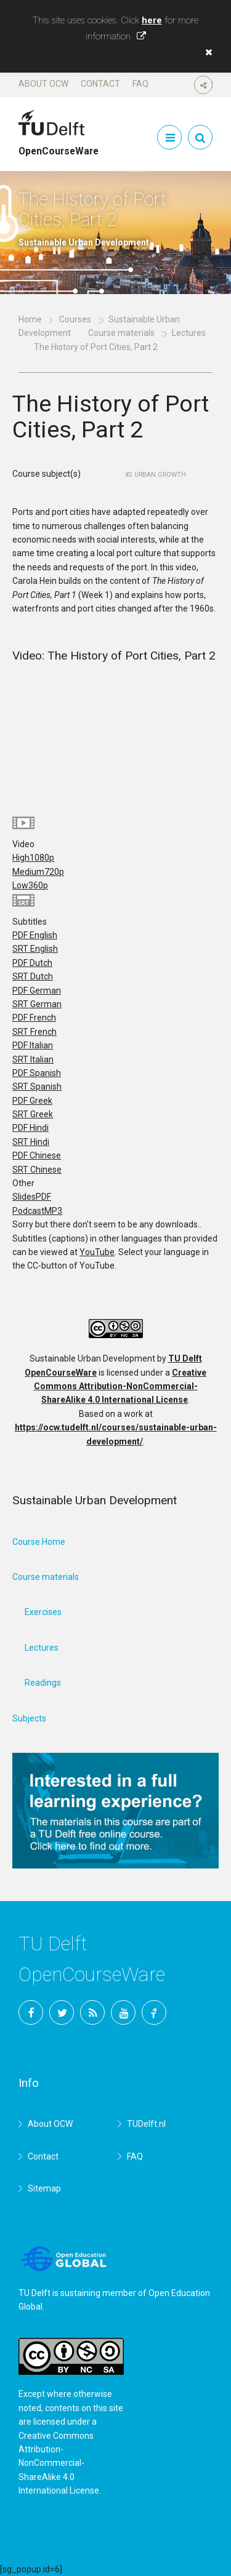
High (33, 858)
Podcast (37, 1211)
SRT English (35, 949)
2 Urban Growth (157, 475)
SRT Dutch (32, 976)
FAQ (140, 84)
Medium (38, 872)
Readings (43, 1683)
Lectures (42, 1648)
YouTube (97, 1252)
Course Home (38, 1542)
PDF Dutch (32, 963)
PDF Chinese (36, 1155)
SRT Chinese (37, 1169)
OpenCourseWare (58, 145)
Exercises (43, 1612)
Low (30, 885)
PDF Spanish (36, 1073)
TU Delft (154, 2012)
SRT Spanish (37, 1086)
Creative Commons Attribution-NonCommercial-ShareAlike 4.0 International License (120, 1386)
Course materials (121, 333)
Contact (100, 84)
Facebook (30, 2012)
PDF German (36, 990)
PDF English (34, 935)
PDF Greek (32, 1101)
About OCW (43, 84)
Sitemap (44, 2188)
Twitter (61, 2012)
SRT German (37, 1004)
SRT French (34, 1032)
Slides (31, 1197)
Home (30, 319)
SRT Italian (33, 1059)
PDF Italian (32, 1045)
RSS (92, 2012)
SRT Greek (32, 1114)
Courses (75, 319)
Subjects (29, 1718)
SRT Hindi (30, 1142)
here (152, 20)
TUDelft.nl (146, 2124)
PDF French (34, 1018)
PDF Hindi (30, 1128)
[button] (206, 52)
